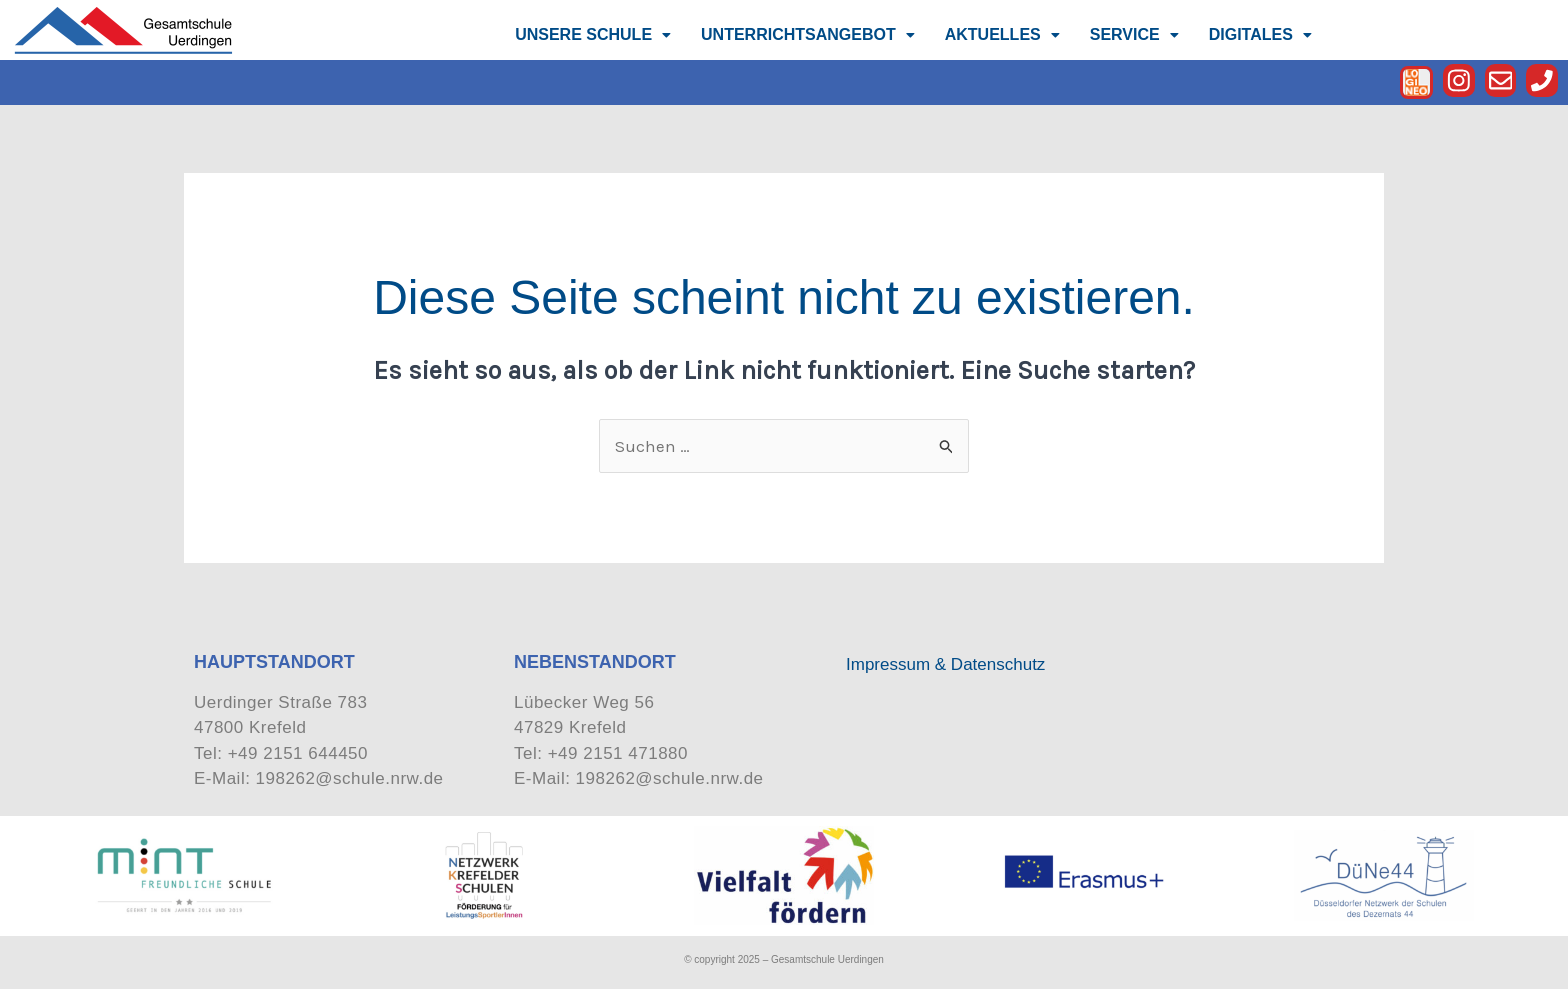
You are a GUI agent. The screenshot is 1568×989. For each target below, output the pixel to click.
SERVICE (1134, 34)
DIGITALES (1260, 34)
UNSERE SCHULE (593, 34)
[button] (593, 35)
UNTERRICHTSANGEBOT (808, 34)
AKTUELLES (1002, 34)
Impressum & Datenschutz (945, 664)
